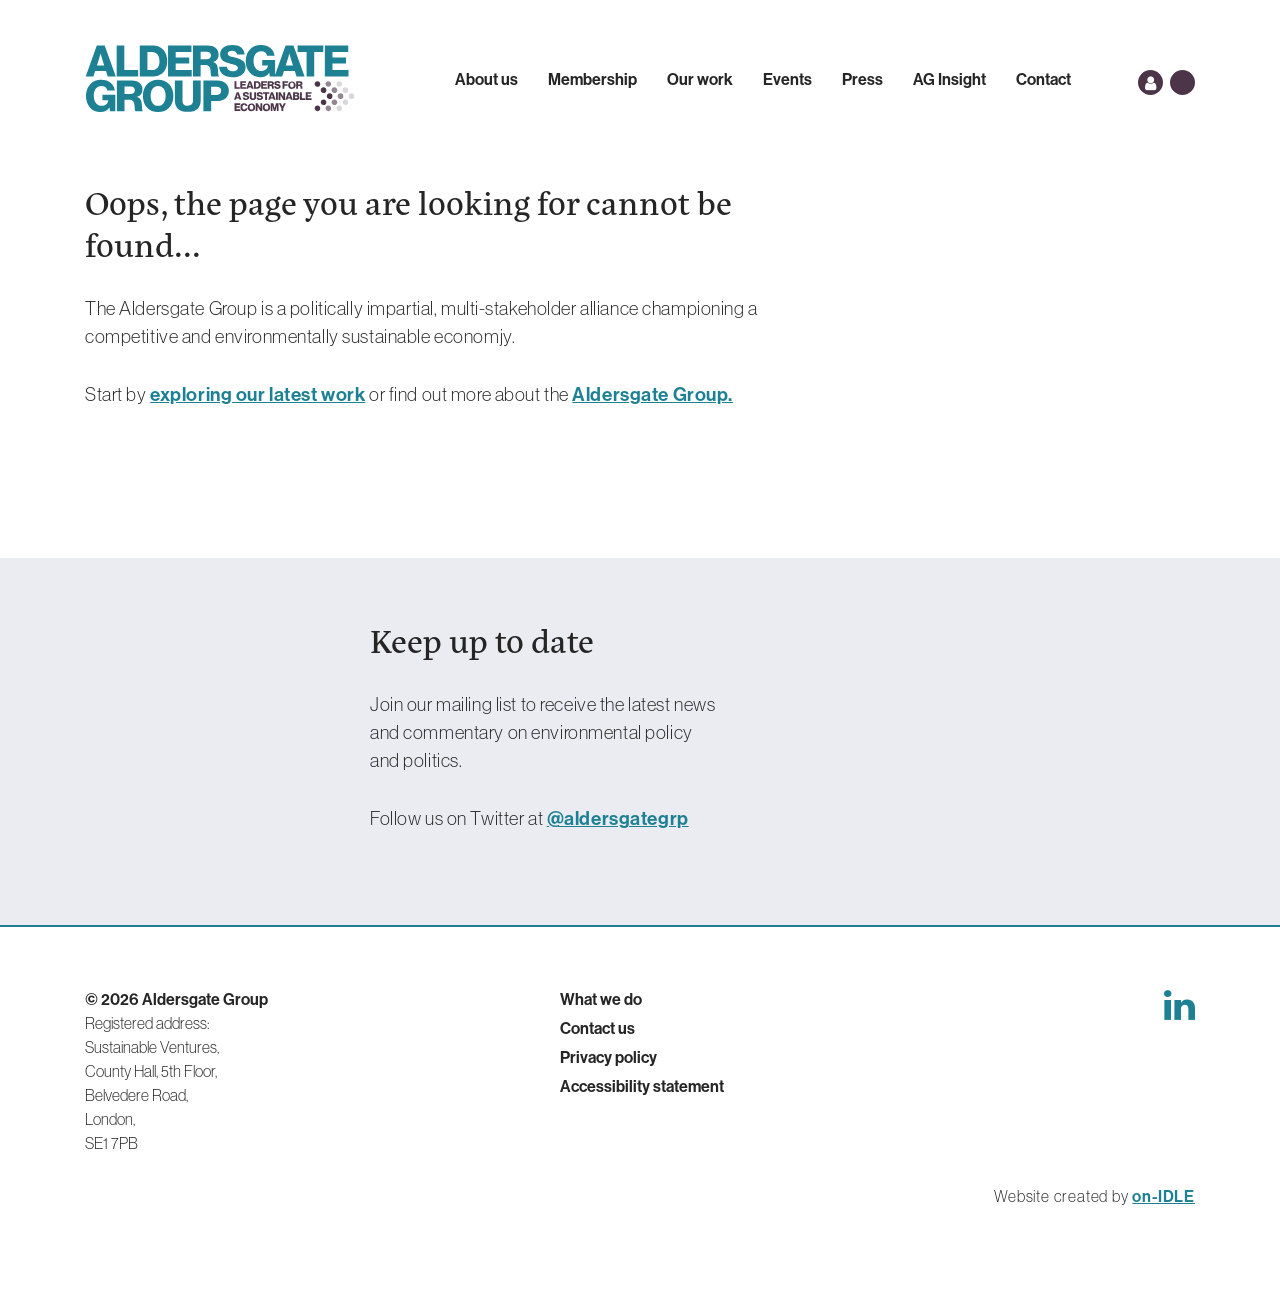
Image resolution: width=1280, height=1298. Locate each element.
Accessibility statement (642, 1086)
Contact (1043, 79)
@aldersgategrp (618, 818)
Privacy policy (608, 1057)
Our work (700, 79)
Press (862, 79)
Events (787, 79)
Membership (592, 79)
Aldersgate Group (220, 78)
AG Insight (949, 79)
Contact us (597, 1028)
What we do (601, 999)
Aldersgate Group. (652, 394)
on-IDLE (1163, 1196)
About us (486, 79)
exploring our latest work (257, 394)
